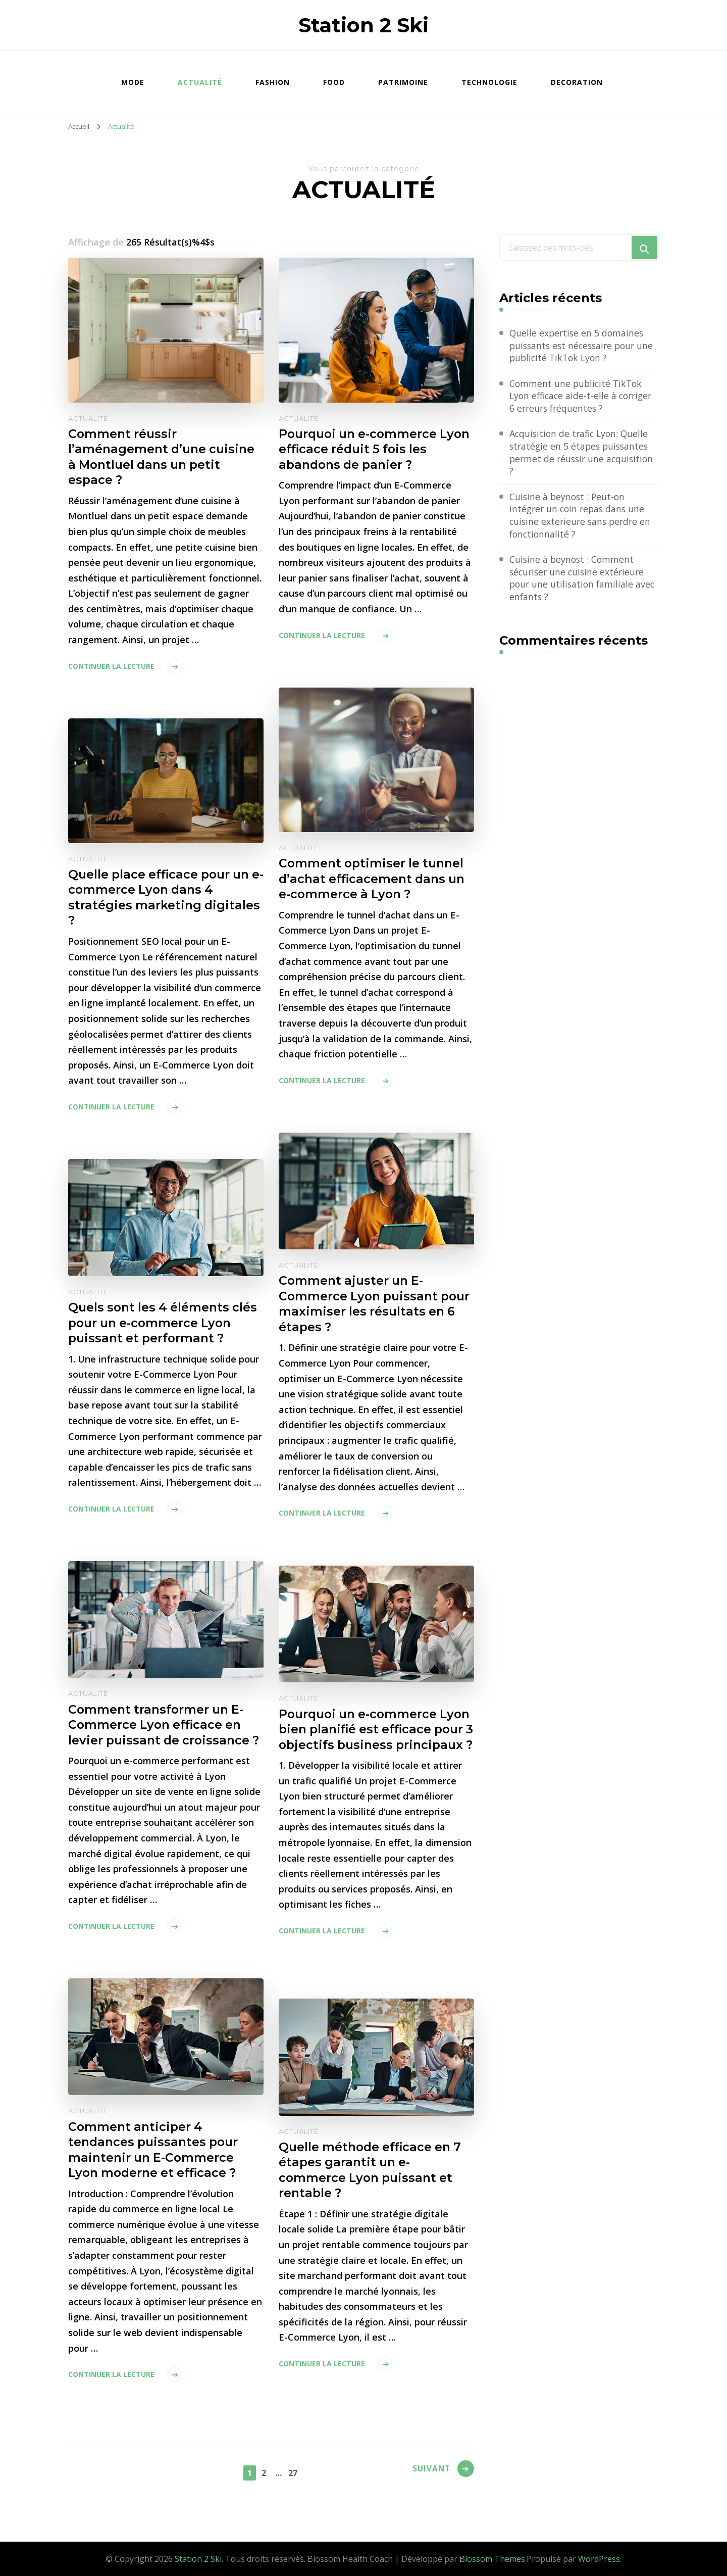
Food (334, 82)
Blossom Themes (492, 2558)
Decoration (577, 82)
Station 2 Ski (363, 25)
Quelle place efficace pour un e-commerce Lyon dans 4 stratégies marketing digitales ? (165, 898)
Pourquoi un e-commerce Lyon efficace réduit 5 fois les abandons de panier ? (372, 450)
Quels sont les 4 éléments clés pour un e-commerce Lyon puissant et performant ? (164, 1323)
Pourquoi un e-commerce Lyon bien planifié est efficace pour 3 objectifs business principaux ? (375, 1738)
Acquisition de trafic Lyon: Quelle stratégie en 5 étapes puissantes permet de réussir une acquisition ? (583, 453)
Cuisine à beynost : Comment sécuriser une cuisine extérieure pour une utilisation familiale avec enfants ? (583, 581)
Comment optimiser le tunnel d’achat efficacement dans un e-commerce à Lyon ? (374, 879)
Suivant (429, 2471)
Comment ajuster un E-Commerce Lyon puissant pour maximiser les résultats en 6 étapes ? (369, 1304)
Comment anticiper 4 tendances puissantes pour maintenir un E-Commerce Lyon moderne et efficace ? (155, 2150)
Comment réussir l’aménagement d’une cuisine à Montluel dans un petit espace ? (163, 458)
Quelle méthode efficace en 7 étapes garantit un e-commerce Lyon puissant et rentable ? (372, 2171)
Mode (132, 82)
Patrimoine (403, 82)
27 (294, 2471)
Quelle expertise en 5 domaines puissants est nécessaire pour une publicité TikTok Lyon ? (577, 345)
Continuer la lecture (111, 667)
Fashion (272, 82)
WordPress (599, 2558)
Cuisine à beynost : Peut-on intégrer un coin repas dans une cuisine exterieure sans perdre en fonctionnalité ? (582, 517)
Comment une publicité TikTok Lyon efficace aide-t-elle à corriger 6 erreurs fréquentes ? (583, 396)
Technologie (489, 82)
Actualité (200, 82)
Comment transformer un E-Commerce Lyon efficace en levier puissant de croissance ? (166, 1725)
